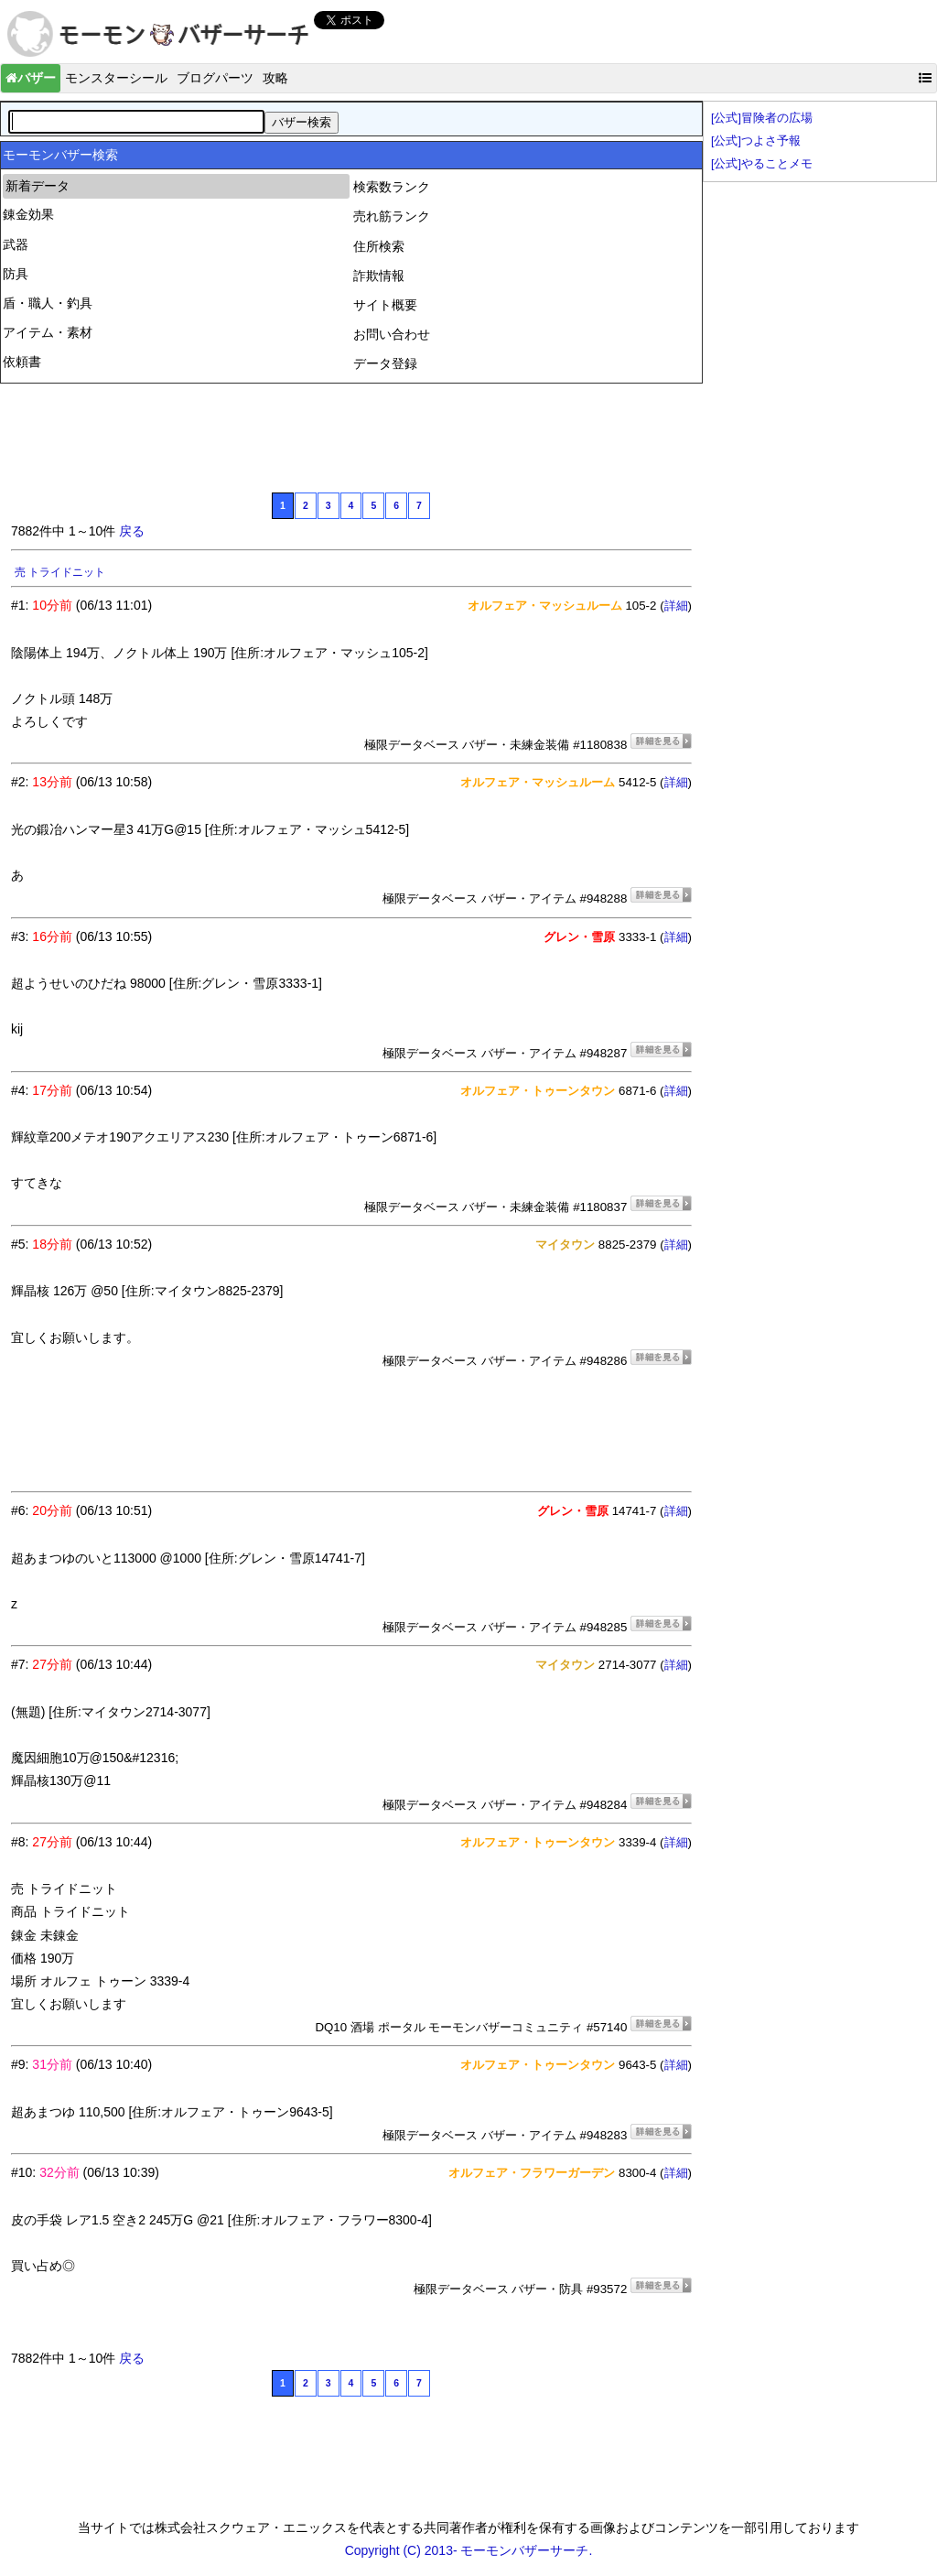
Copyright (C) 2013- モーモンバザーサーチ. (469, 2550)
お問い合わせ (391, 334)
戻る (132, 531)
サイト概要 (385, 305)
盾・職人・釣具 (47, 303)
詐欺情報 (378, 275)
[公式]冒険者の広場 (762, 118)
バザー (30, 77)
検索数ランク (391, 186)
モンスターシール (116, 77)
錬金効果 (28, 214)
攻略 (275, 77)
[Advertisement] (344, 436)
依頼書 (22, 361)
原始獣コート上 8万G (67, 572)
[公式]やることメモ (762, 163)
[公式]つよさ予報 (756, 141)
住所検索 (378, 246)
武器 (15, 244)
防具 (15, 273)
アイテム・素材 (47, 332)
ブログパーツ (215, 77)
